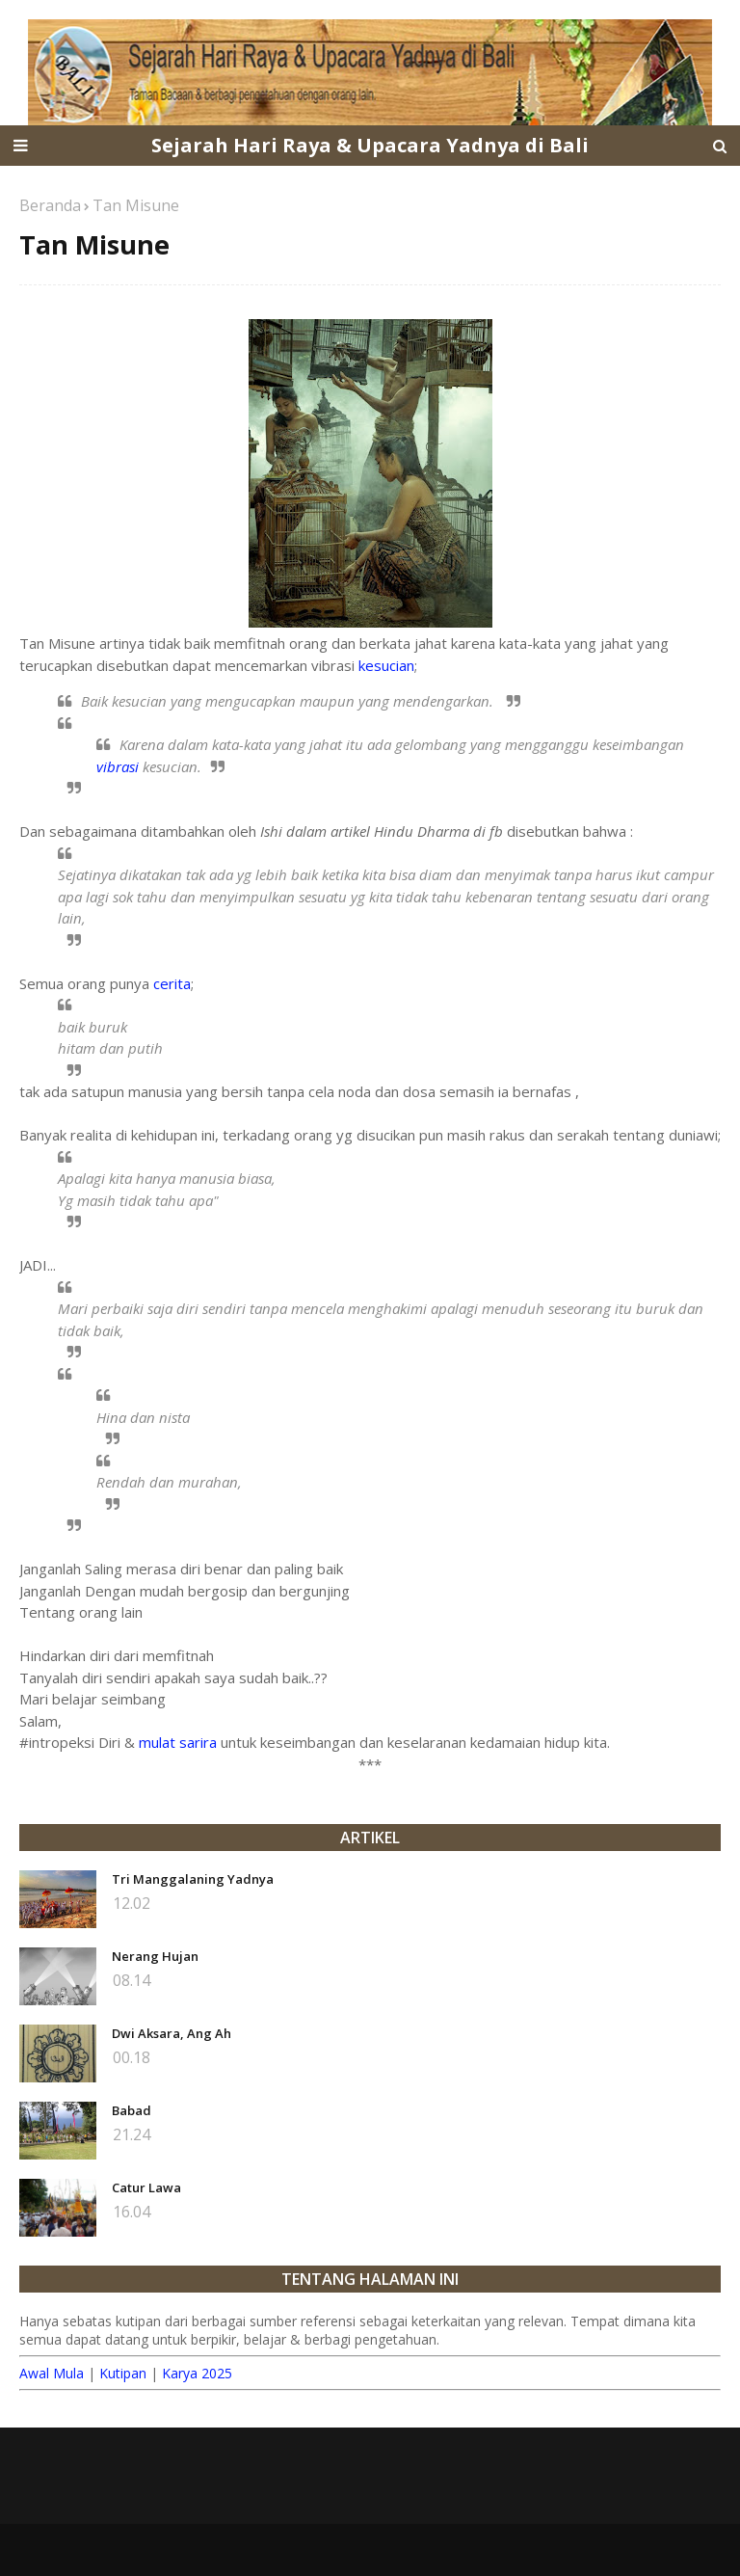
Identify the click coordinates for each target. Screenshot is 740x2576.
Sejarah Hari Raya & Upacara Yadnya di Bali (370, 145)
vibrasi (117, 766)
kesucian (386, 665)
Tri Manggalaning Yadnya (193, 1879)
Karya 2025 (197, 2373)
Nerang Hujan (155, 1956)
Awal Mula (51, 2373)
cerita (172, 983)
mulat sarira (178, 1742)
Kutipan (122, 2373)
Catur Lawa (146, 2187)
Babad (131, 2110)
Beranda (50, 205)
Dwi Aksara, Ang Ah (171, 2033)
